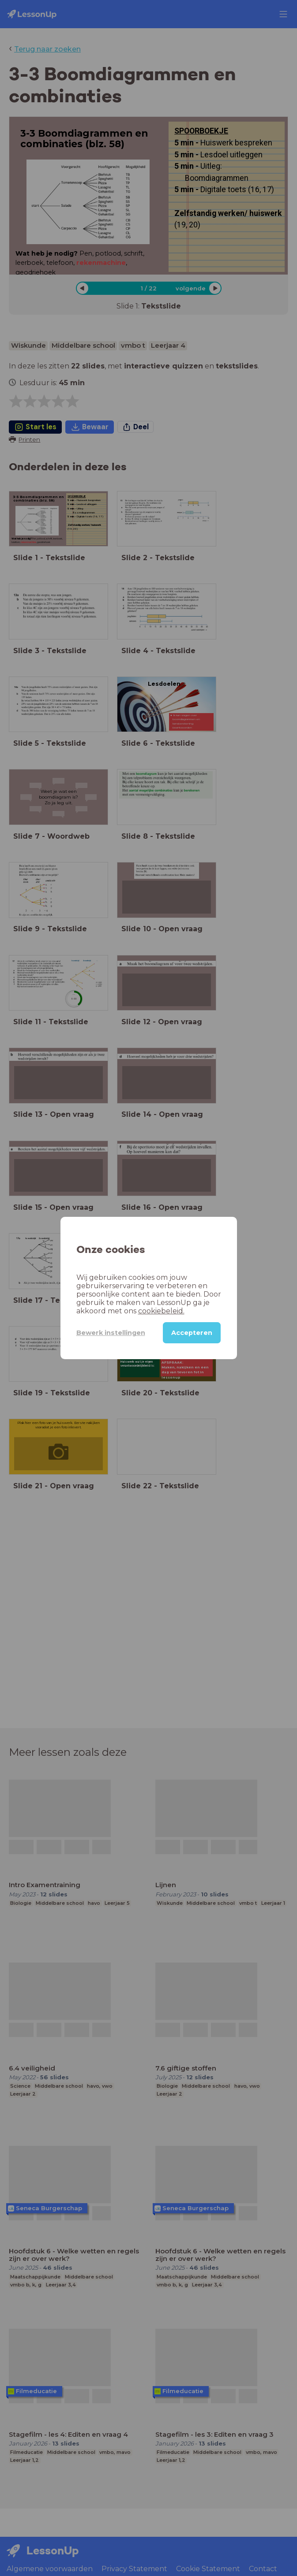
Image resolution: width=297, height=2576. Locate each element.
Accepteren (191, 1333)
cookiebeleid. (161, 1311)
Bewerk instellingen (110, 1333)
